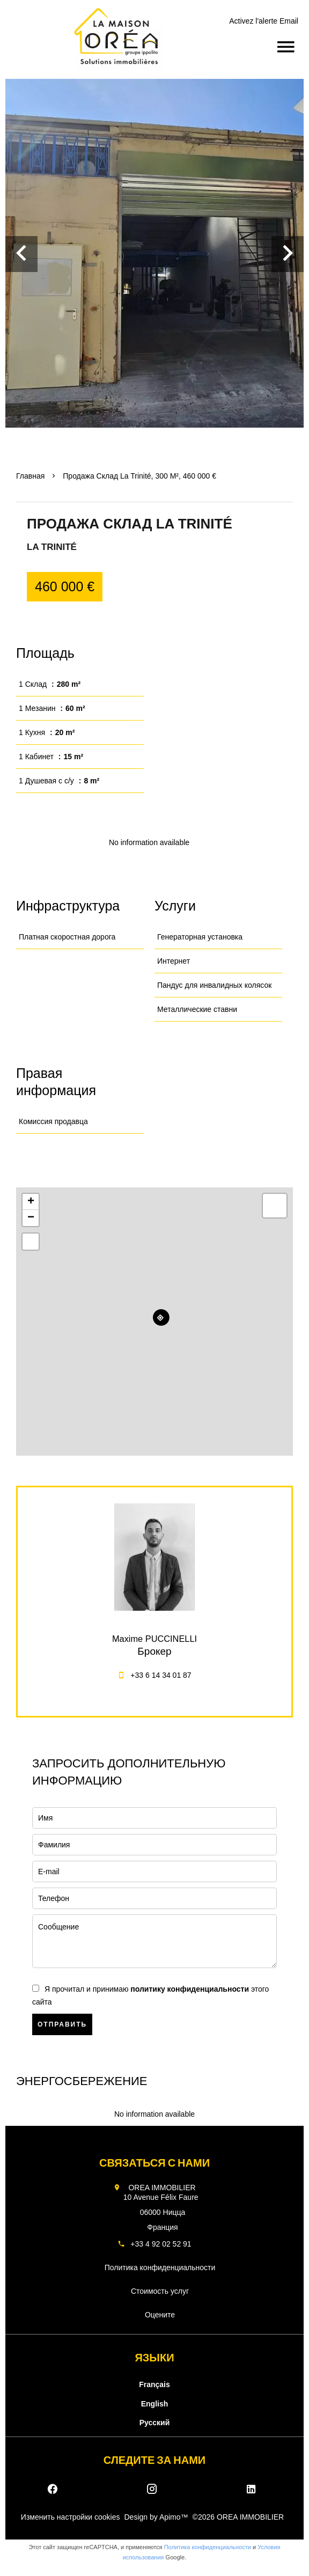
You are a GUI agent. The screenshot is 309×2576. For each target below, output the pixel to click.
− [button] (30, 1218)
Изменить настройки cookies (70, 2517)
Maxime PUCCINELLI (154, 1638)
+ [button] (30, 1202)
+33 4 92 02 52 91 (160, 2244)
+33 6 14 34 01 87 (160, 1675)
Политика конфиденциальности (207, 2547)
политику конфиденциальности (189, 1989)
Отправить (62, 2024)
